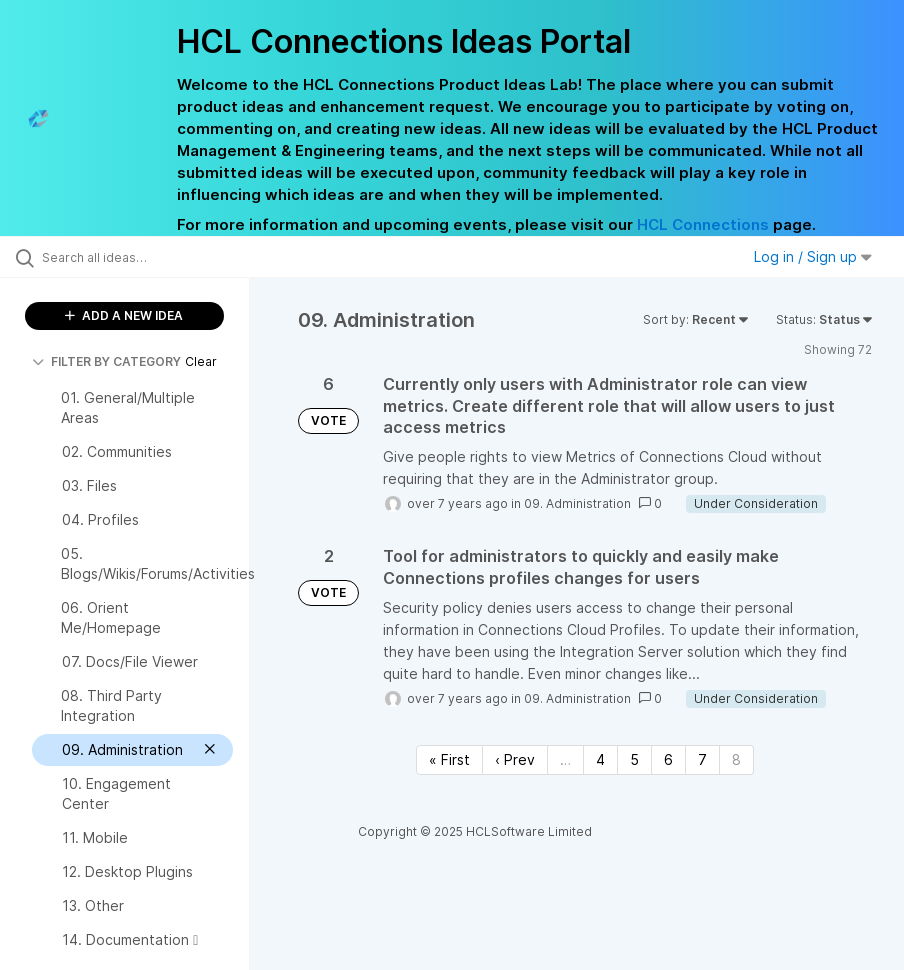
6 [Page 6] (668, 759)
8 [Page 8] (736, 759)
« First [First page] (449, 759)
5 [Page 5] (634, 759)
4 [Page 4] (600, 759)
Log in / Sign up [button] (813, 256)
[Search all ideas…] (135, 257)
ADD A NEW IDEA (124, 315)
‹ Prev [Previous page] (515, 759)
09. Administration (577, 503)
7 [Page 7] (702, 759)
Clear (201, 361)
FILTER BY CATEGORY (106, 361)
